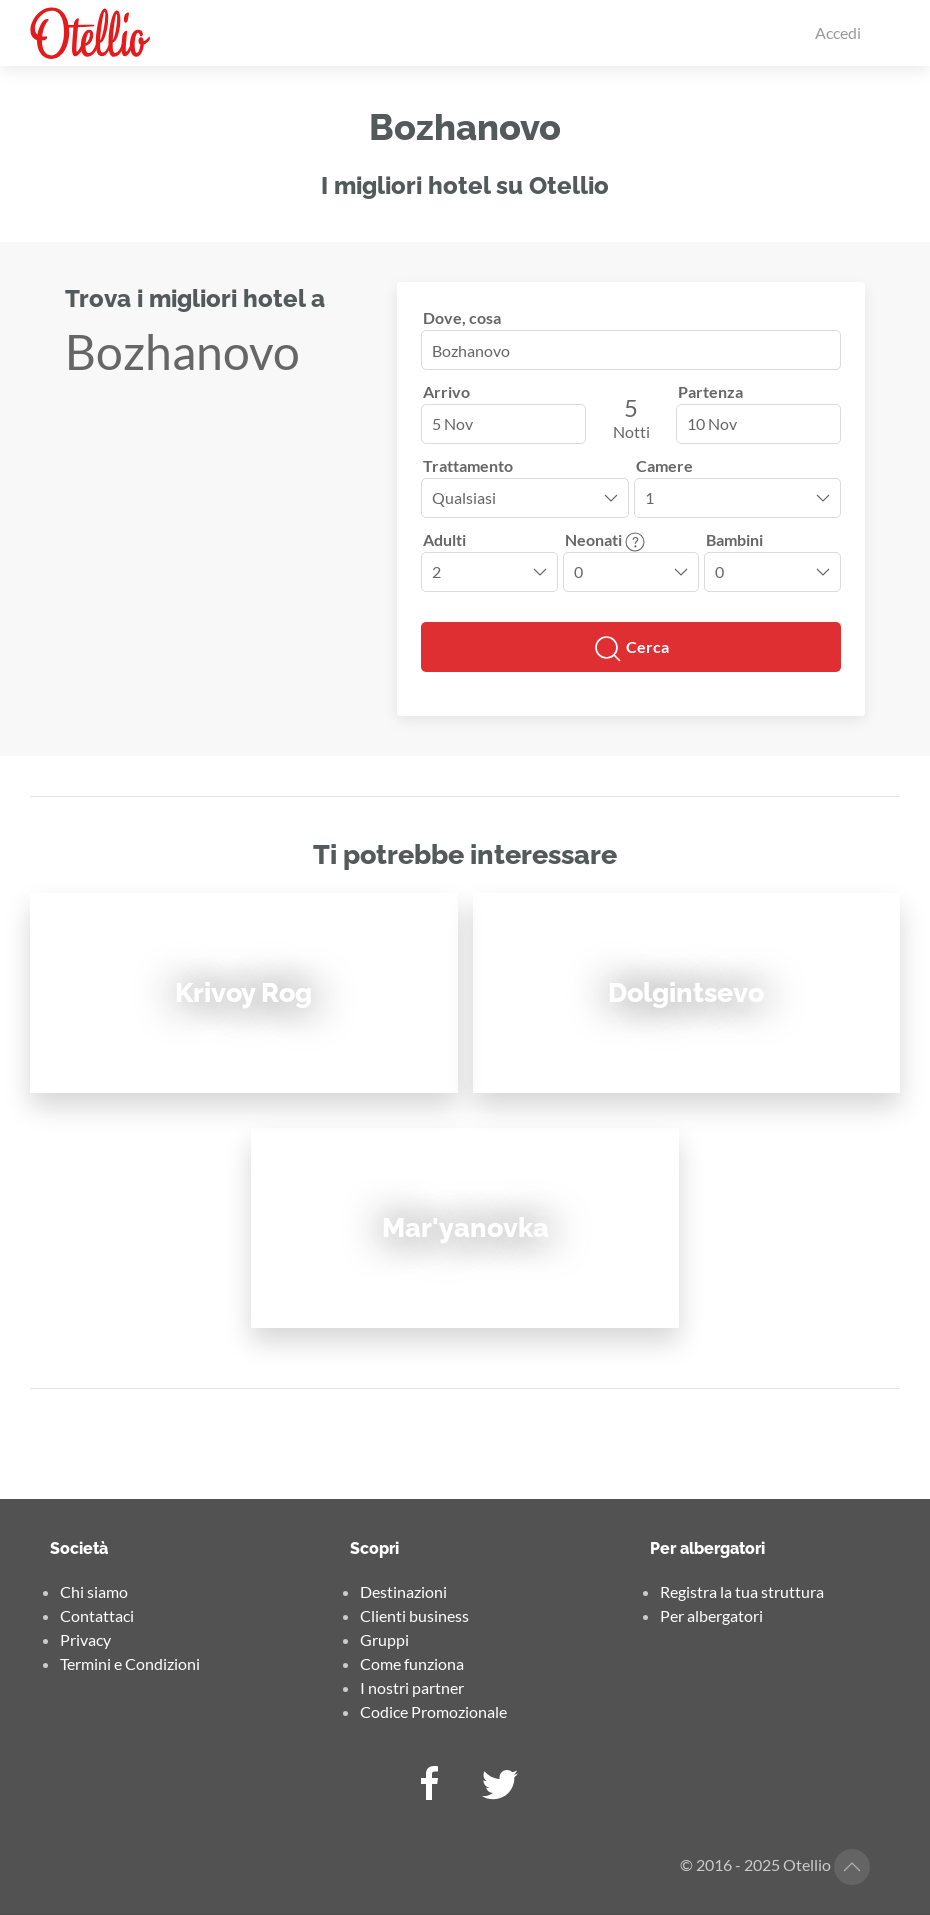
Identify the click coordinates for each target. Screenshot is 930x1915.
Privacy (85, 1639)
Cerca (631, 649)
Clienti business (414, 1615)
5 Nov (452, 423)
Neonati (605, 539)
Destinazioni (403, 1591)
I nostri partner (412, 1687)
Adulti (444, 539)
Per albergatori (711, 1615)
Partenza (710, 391)
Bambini (734, 539)
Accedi (838, 32)
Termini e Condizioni (130, 1663)
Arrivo (446, 391)
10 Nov (712, 423)
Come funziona (412, 1663)
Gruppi (384, 1639)
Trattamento (468, 465)
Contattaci (97, 1615)
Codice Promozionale (433, 1711)
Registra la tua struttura (742, 1591)
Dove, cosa (462, 317)
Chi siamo (94, 1591)
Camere (664, 465)
